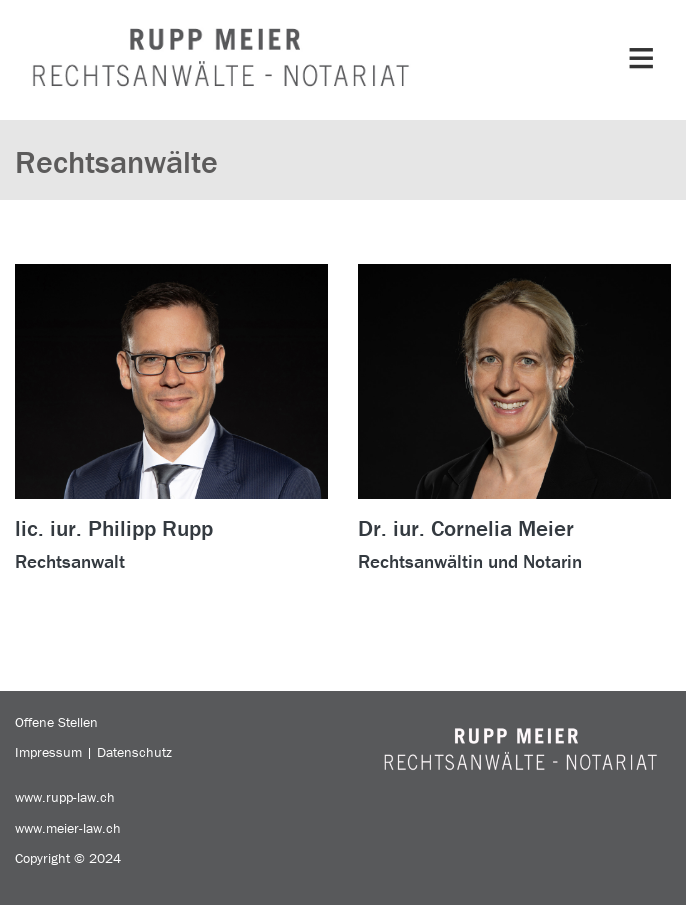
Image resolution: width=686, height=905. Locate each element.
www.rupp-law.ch (65, 797)
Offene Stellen (56, 722)
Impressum (48, 752)
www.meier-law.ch (68, 828)
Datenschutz (134, 752)
